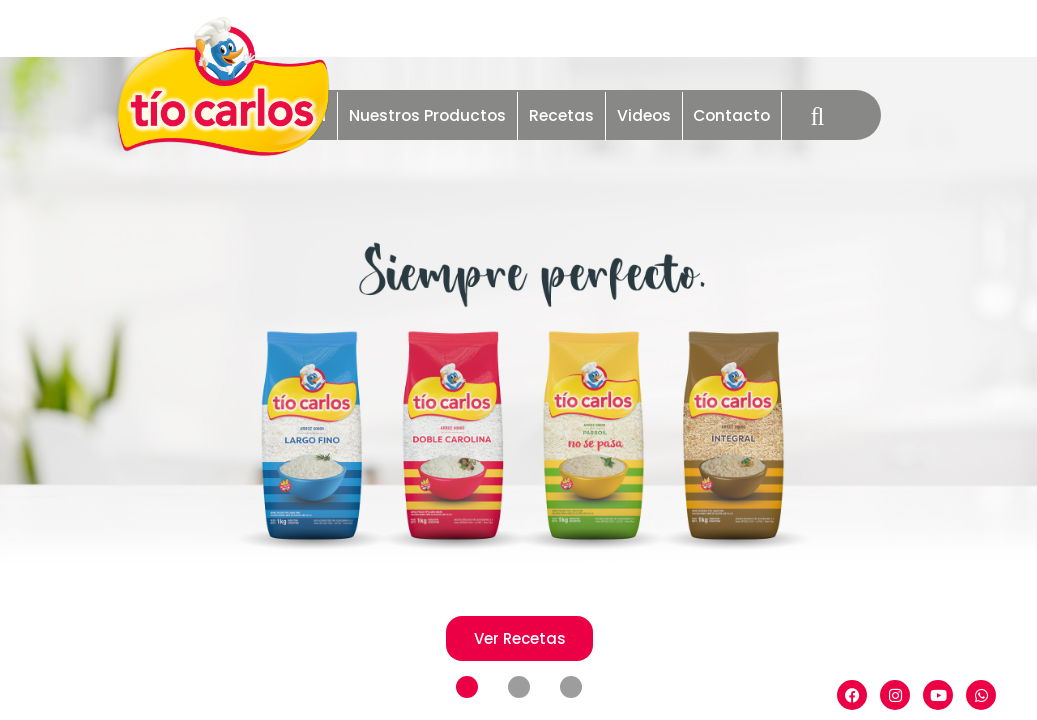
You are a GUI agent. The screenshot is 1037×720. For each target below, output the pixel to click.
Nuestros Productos (427, 115)
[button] (467, 688)
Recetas (561, 115)
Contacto (731, 115)
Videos (644, 115)
